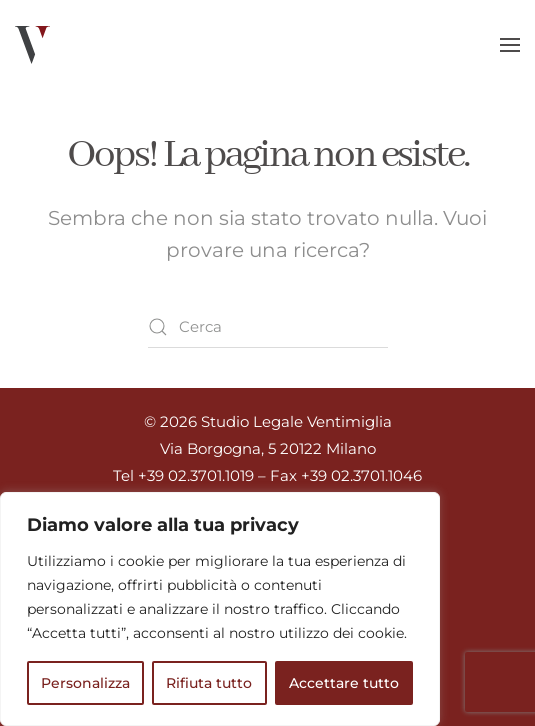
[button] (510, 45)
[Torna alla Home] (32, 45)
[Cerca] (268, 327)
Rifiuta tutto (209, 683)
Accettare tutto (344, 683)
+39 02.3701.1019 (196, 475)
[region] (220, 609)
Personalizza (85, 683)
